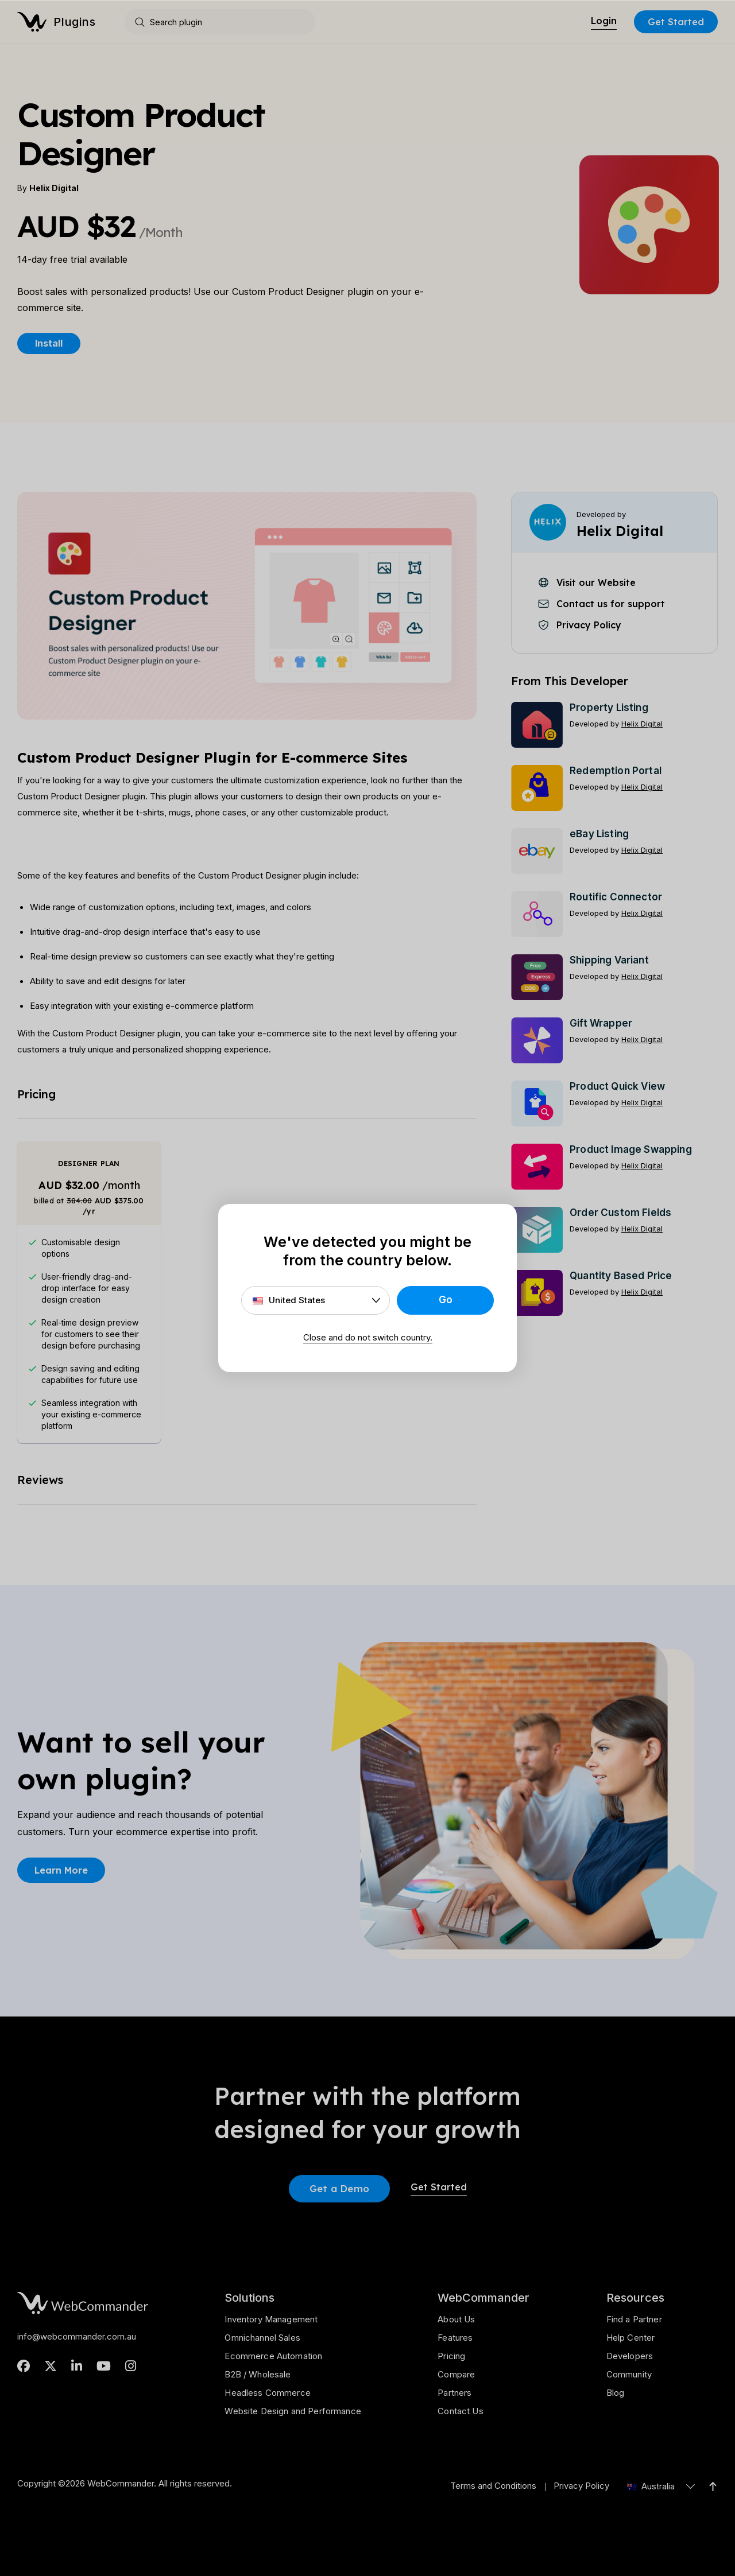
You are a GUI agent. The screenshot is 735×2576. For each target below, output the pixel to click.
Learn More (61, 1870)
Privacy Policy (581, 2485)
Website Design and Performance (293, 2411)
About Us (456, 2319)
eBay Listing (599, 834)
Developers (629, 2355)
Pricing (451, 2355)
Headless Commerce (268, 2392)
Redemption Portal (616, 770)
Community (629, 2374)
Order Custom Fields (620, 1212)
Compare (456, 2374)
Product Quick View (617, 1086)
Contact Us (460, 2411)
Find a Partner (634, 2319)
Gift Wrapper (601, 1023)
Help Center (630, 2337)
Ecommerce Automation (273, 2355)
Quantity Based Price (621, 1275)
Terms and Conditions (493, 2485)
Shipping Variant (609, 960)
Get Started (676, 22)
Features (455, 2337)
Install (49, 343)
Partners (454, 2392)
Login (604, 20)
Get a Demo (339, 2188)
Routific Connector (616, 897)
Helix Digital (54, 188)
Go (445, 1300)
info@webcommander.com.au (76, 2336)
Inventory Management (271, 2319)
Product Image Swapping (631, 1149)
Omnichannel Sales (262, 2337)
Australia (651, 2486)
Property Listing (609, 707)
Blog (615, 2392)
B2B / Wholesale (258, 2374)
